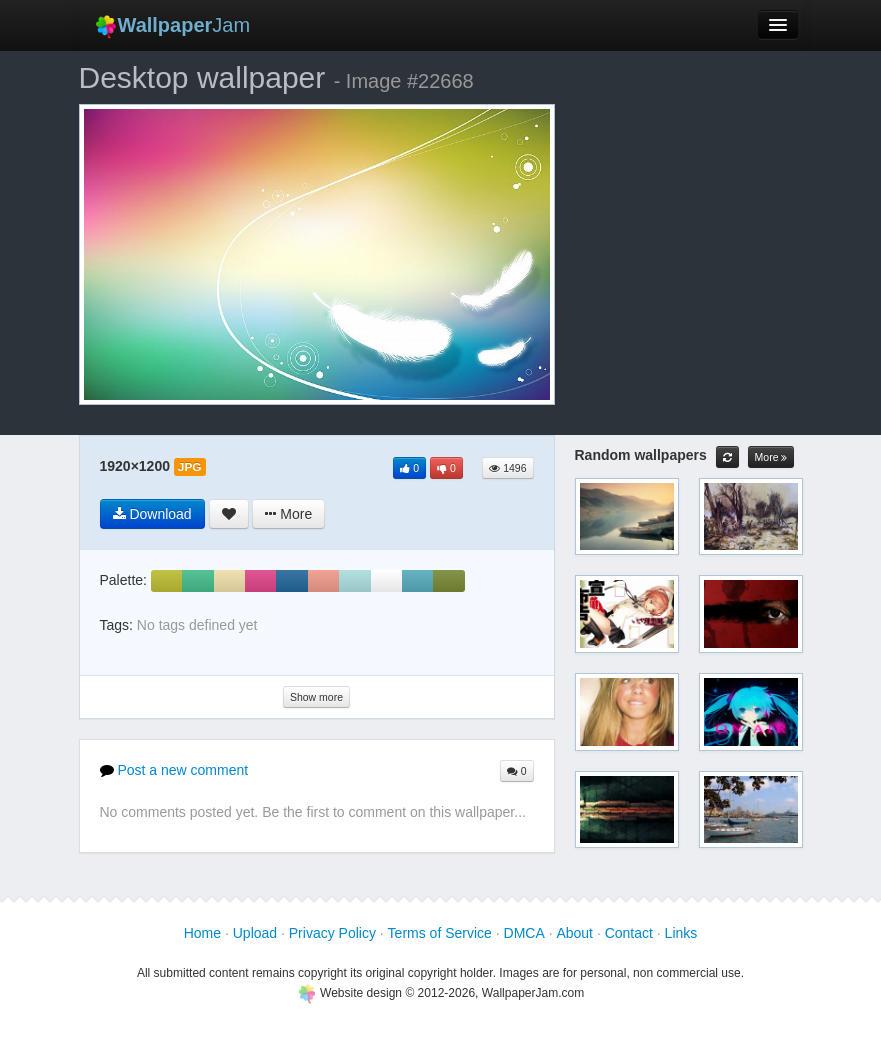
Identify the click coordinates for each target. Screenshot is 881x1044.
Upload (255, 933)
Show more (316, 697)
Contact (629, 933)
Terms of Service (440, 933)
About (574, 933)
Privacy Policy (332, 933)
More (771, 457)
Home (202, 933)
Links (681, 933)
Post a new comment (174, 770)
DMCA (524, 933)
